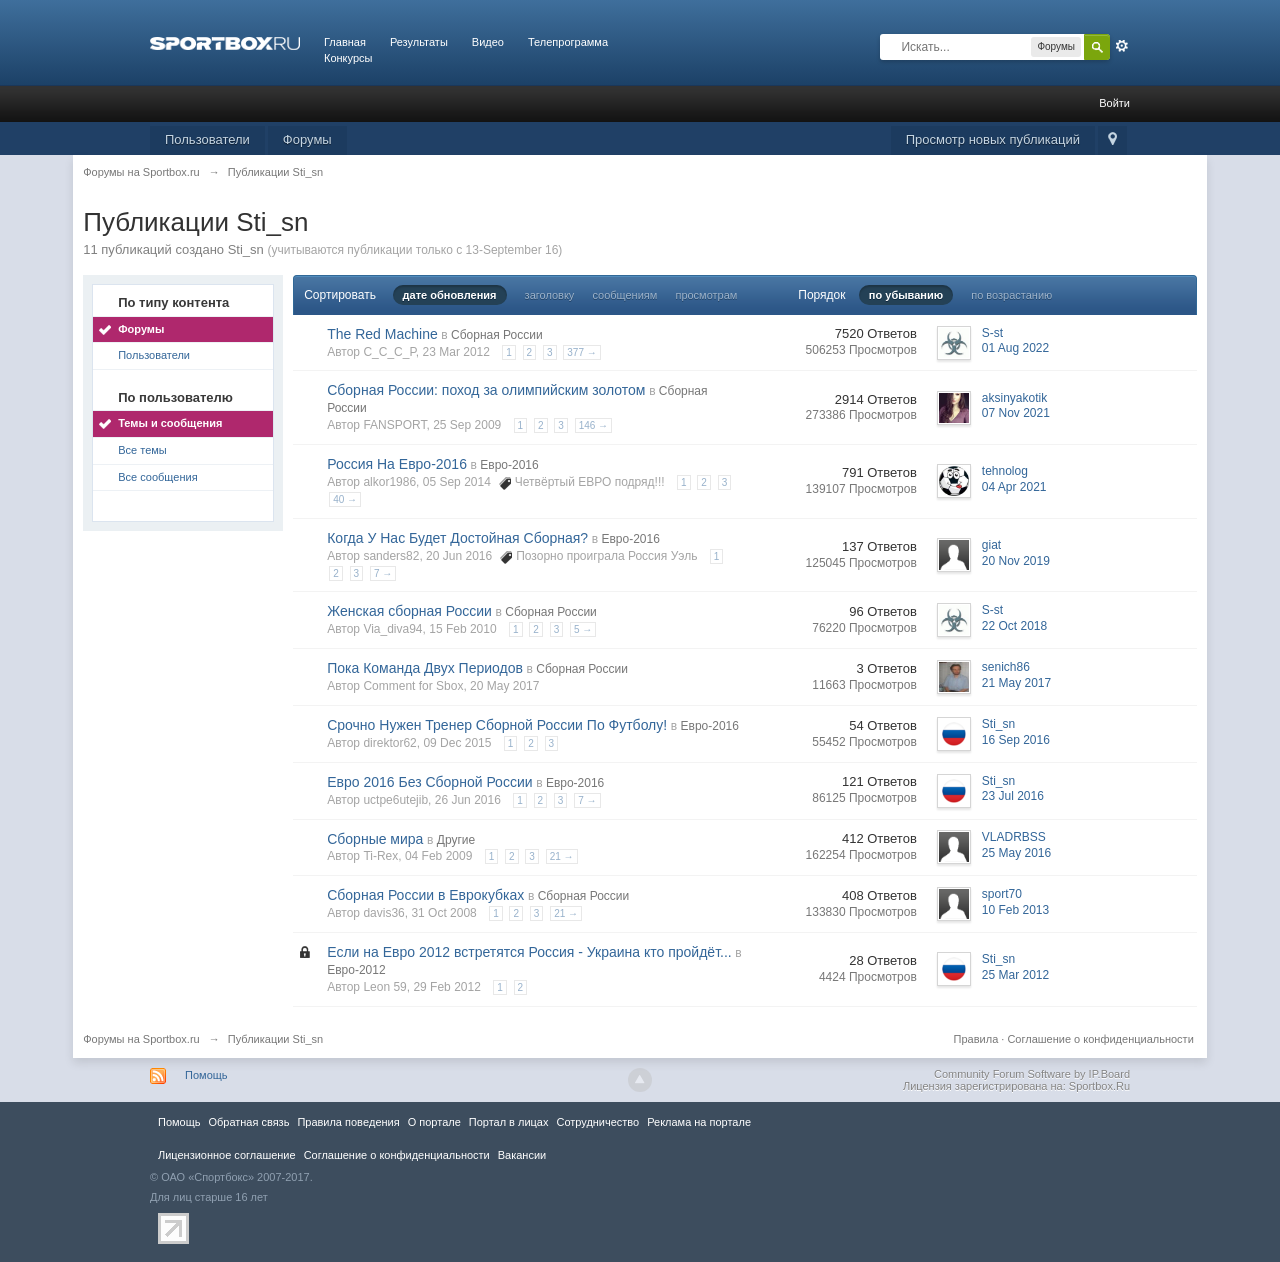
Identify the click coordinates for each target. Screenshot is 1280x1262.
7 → (383, 573)
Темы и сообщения (170, 423)
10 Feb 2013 (1015, 910)
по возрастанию (1011, 295)
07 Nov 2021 (1016, 413)
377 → (581, 352)
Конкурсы (348, 58)
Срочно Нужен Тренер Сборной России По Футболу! (497, 725)
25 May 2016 (1016, 853)
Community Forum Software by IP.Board (1032, 1074)
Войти (1114, 103)
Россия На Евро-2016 (397, 464)
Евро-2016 (509, 465)
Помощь (206, 1075)
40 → (345, 499)
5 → (583, 629)
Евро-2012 (356, 970)
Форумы (307, 139)
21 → (562, 856)
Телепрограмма (568, 42)
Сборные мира (375, 839)
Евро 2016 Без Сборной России (429, 782)
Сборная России (497, 335)
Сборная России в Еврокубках (425, 895)
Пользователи (207, 139)
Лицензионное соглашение (227, 1155)
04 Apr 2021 (1014, 487)
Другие (456, 840)
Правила (976, 1039)
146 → (593, 425)
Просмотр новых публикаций (993, 139)
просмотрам (706, 295)
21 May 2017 (1016, 683)
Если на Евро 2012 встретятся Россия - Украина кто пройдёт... (529, 952)
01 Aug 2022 (1015, 348)
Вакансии (522, 1155)
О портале (434, 1122)
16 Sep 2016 (1016, 740)
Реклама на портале (699, 1122)
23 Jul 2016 (1013, 796)
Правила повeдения (348, 1122)
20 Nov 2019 (1016, 561)
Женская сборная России (409, 611)
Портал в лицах (509, 1122)
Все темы (142, 450)
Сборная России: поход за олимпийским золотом (486, 390)
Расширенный (1122, 46)
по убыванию (906, 295)
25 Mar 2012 (1015, 975)
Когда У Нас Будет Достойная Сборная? (457, 538)
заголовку (550, 295)
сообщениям (624, 295)
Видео (488, 42)
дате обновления (450, 295)
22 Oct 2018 (1014, 626)
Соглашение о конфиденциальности (1100, 1039)
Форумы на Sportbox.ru (141, 1039)
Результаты (419, 42)
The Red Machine (382, 334)
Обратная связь (248, 1122)
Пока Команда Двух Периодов (425, 668)
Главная (345, 42)
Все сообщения (157, 477)
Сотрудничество (597, 1122)
